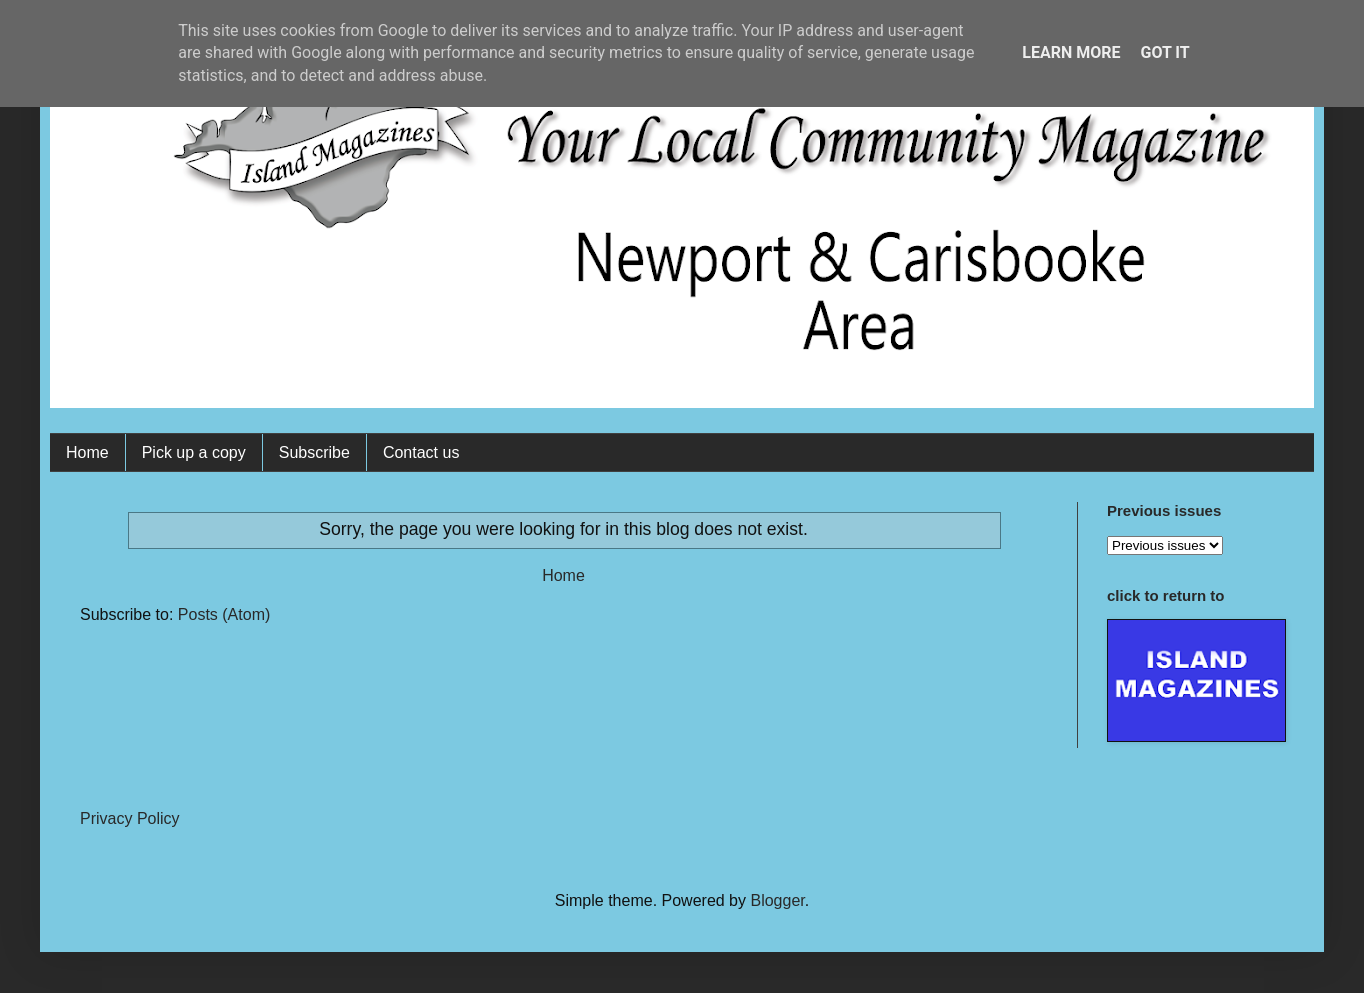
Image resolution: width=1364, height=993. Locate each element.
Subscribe (314, 452)
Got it (1164, 52)
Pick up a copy (194, 452)
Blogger (777, 900)
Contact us (421, 452)
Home (87, 452)
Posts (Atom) (224, 614)
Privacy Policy (130, 818)
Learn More (1071, 52)
